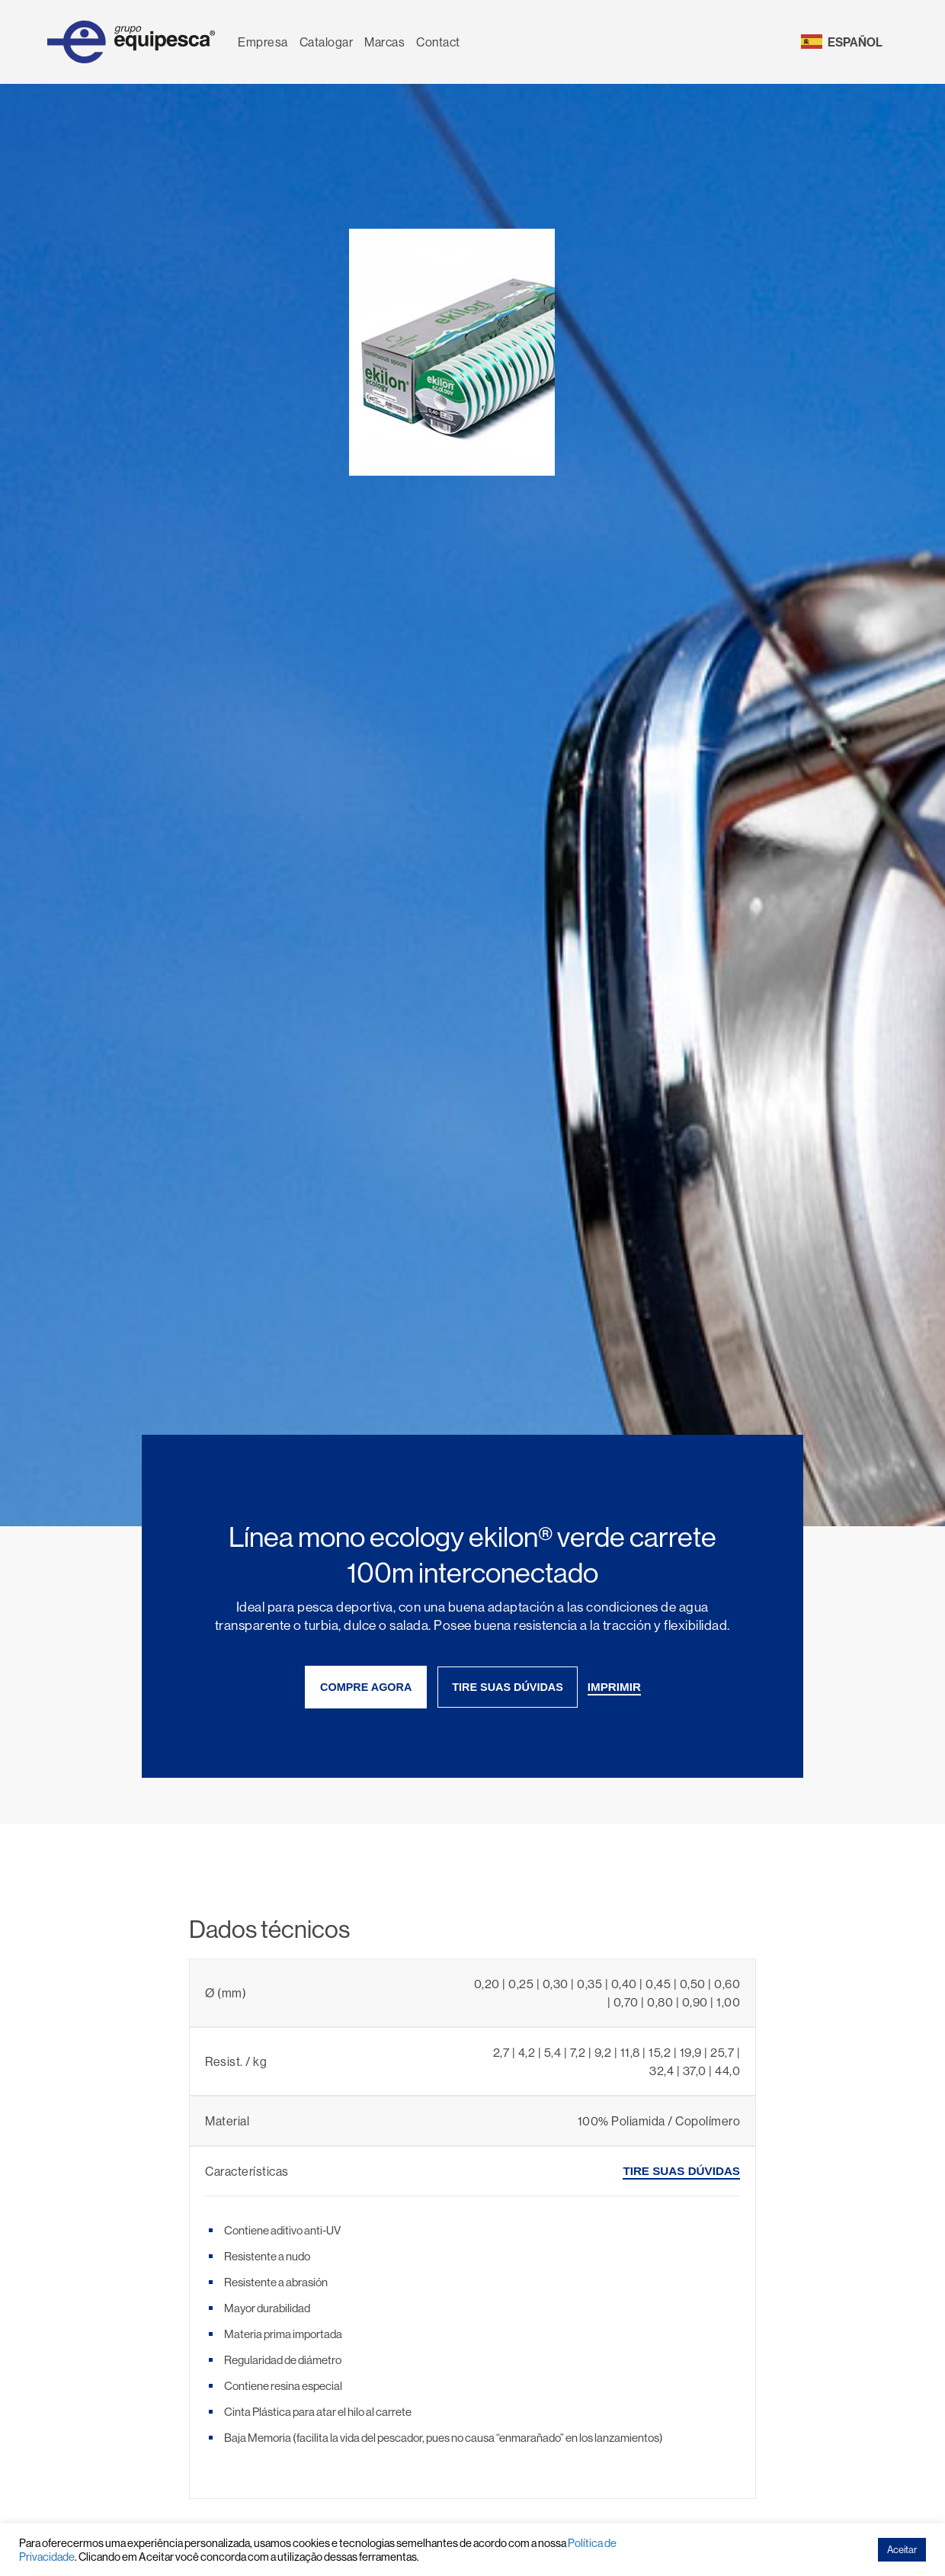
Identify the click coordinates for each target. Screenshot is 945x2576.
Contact (438, 42)
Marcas (384, 42)
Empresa (263, 42)
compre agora (366, 1687)
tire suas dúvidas (507, 1687)
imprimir (614, 1686)
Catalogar (327, 42)
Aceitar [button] (902, 2549)
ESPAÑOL (855, 42)
